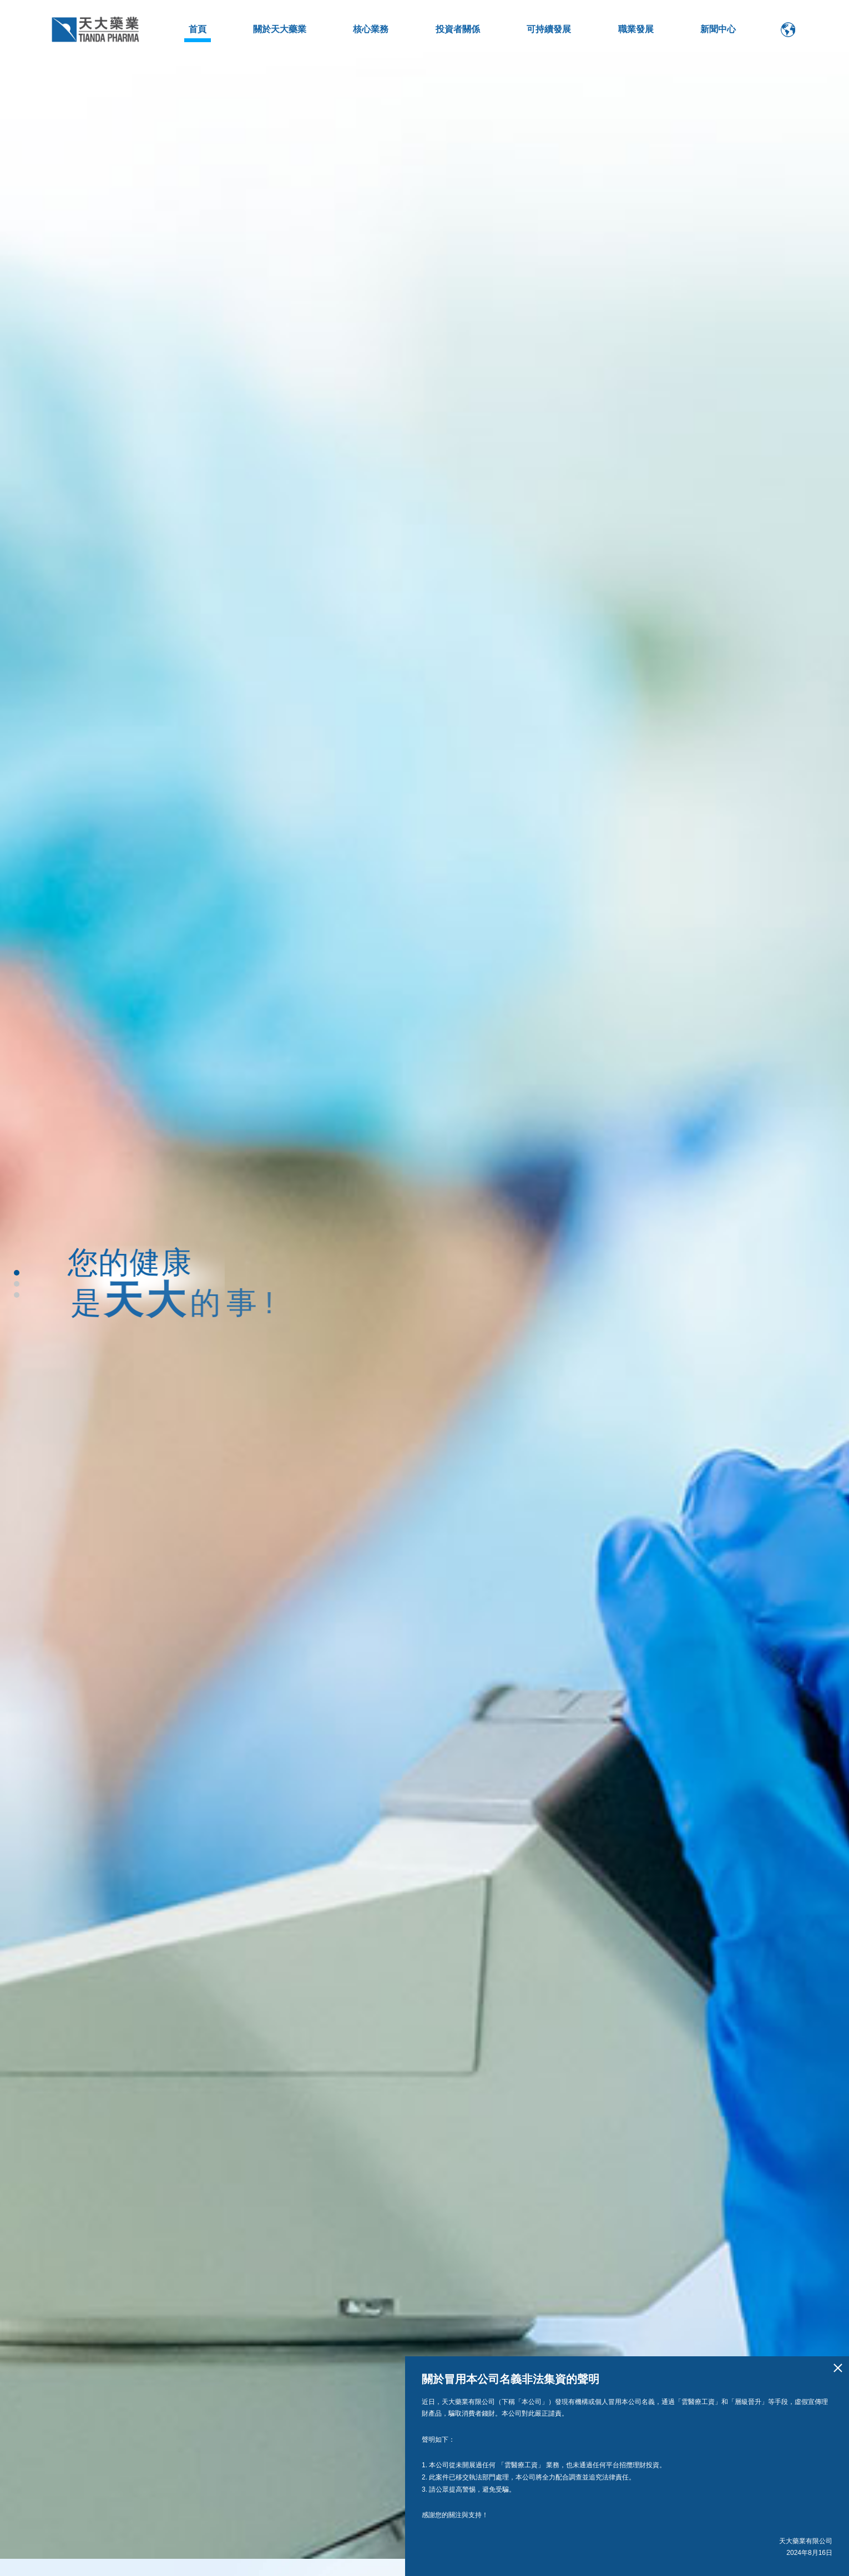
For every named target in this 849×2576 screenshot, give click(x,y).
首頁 (197, 29)
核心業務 (370, 29)
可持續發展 (549, 29)
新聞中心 (718, 29)
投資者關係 (458, 29)
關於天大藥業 (279, 29)
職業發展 (636, 29)
